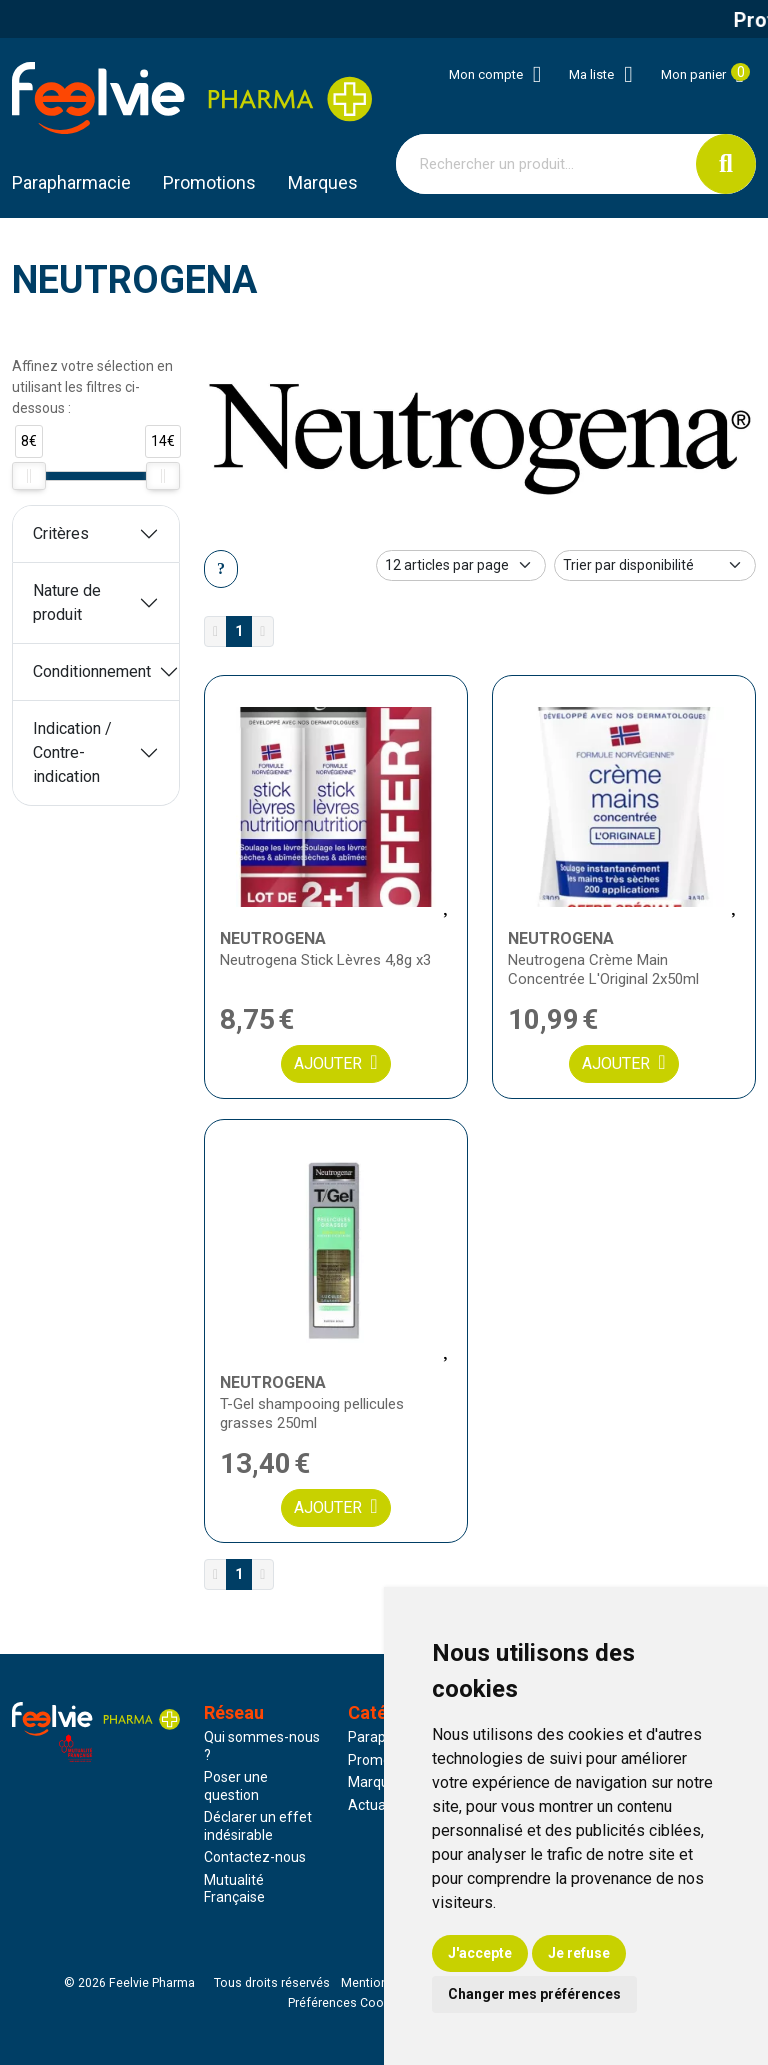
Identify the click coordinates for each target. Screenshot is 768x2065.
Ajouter (335, 1062)
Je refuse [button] (579, 1953)
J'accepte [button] (480, 1953)
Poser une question (236, 1786)
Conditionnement (92, 671)
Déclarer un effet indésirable (258, 1826)
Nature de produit (67, 602)
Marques (323, 182)
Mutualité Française (234, 1889)
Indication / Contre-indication (72, 752)
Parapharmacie (71, 182)
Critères (61, 533)
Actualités (380, 1805)
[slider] (29, 476)
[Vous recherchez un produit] (546, 164)
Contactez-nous (255, 1857)
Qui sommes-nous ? (262, 1746)
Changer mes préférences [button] (534, 1994)
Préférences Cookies (347, 2003)
